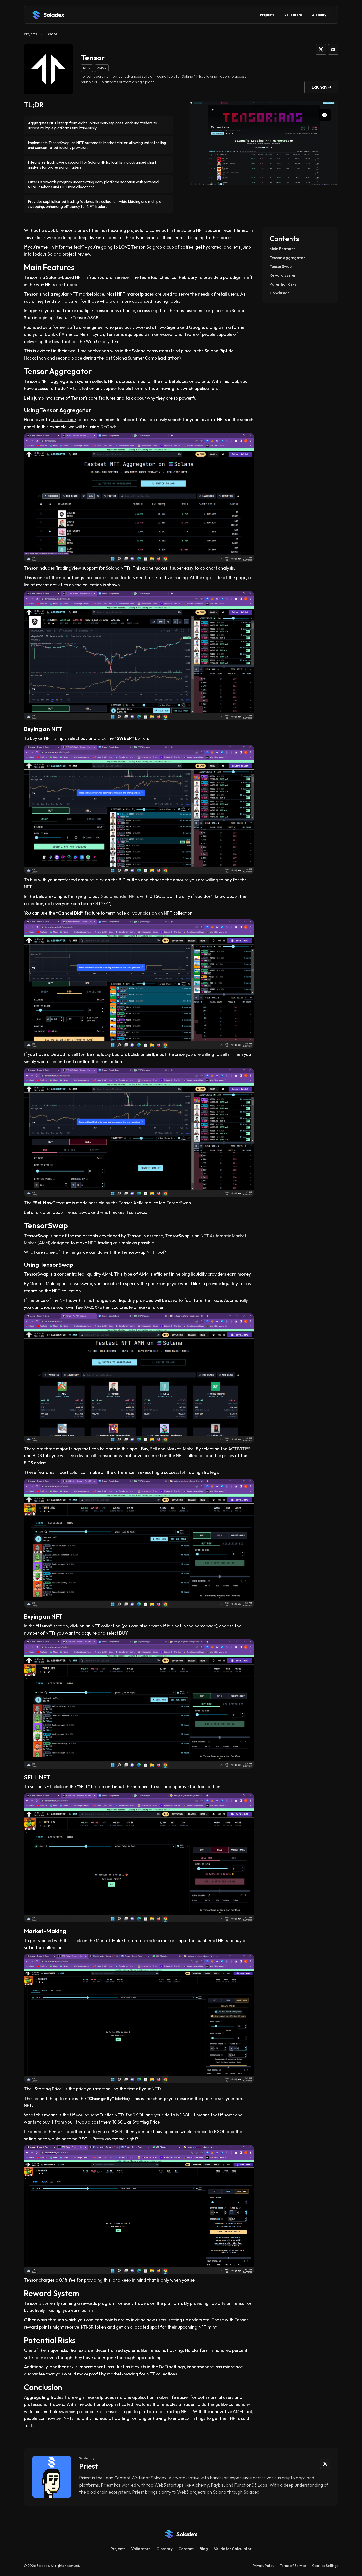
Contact (186, 2548)
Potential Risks (283, 284)
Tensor (51, 34)
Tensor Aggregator (287, 257)
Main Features (282, 248)
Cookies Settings (325, 2565)
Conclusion (280, 292)
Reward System (284, 275)
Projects (267, 15)
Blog (204, 2548)
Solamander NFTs (121, 896)
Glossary (319, 15)
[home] (48, 15)
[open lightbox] (263, 158)
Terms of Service (293, 2565)
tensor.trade (63, 419)
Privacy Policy (263, 2565)
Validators (293, 15)
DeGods (108, 427)
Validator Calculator (233, 2548)
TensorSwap (281, 266)
